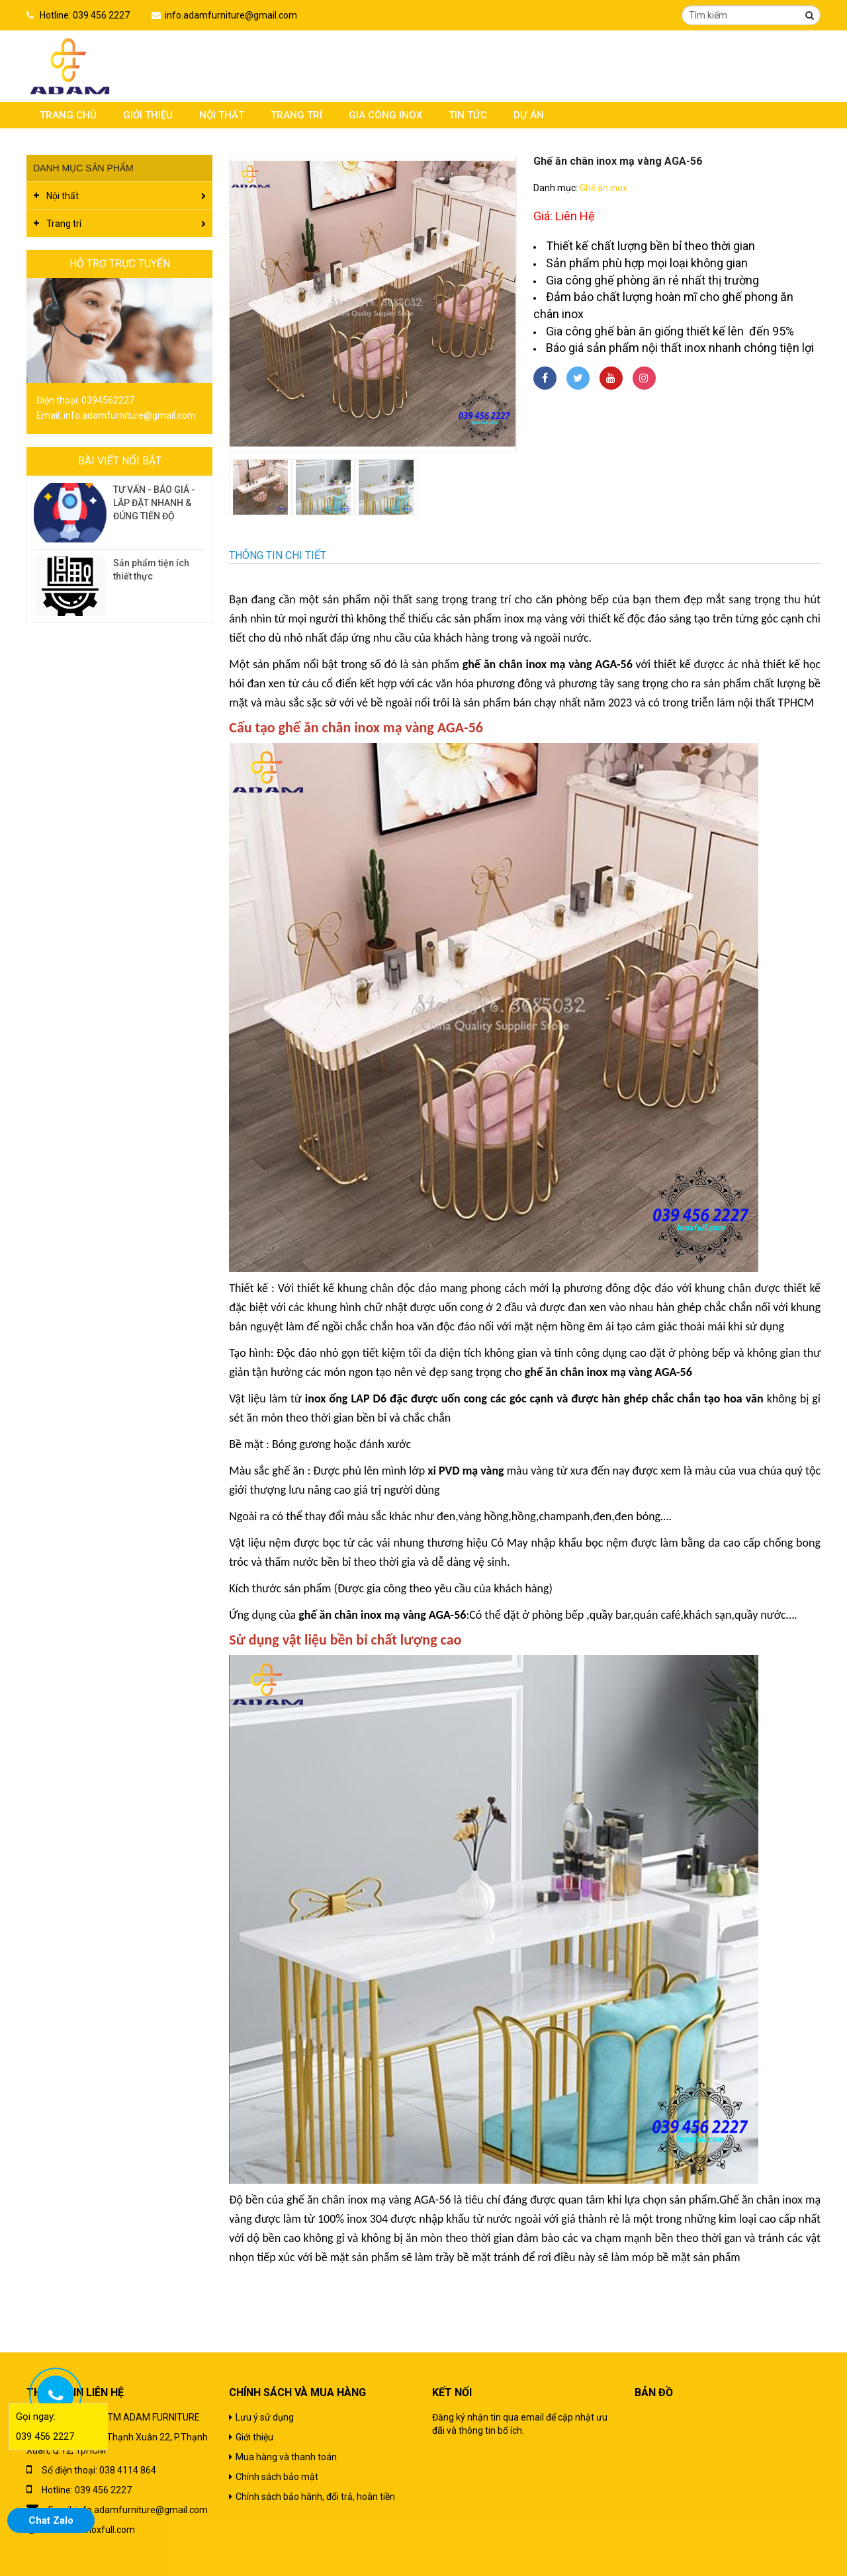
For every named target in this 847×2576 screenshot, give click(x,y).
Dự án (528, 115)
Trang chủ (68, 115)
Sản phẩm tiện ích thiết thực (151, 569)
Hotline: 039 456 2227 (85, 15)
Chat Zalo (50, 2520)
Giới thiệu (148, 115)
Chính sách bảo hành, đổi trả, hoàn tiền (315, 2496)
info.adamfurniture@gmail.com (231, 15)
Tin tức (468, 115)
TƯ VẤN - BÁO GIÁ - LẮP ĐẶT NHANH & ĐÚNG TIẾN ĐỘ (154, 502)
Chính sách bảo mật (277, 2476)
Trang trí (296, 115)
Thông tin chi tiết (277, 555)
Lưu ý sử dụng (265, 2417)
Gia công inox (385, 115)
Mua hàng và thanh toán (286, 2457)
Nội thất (221, 115)
